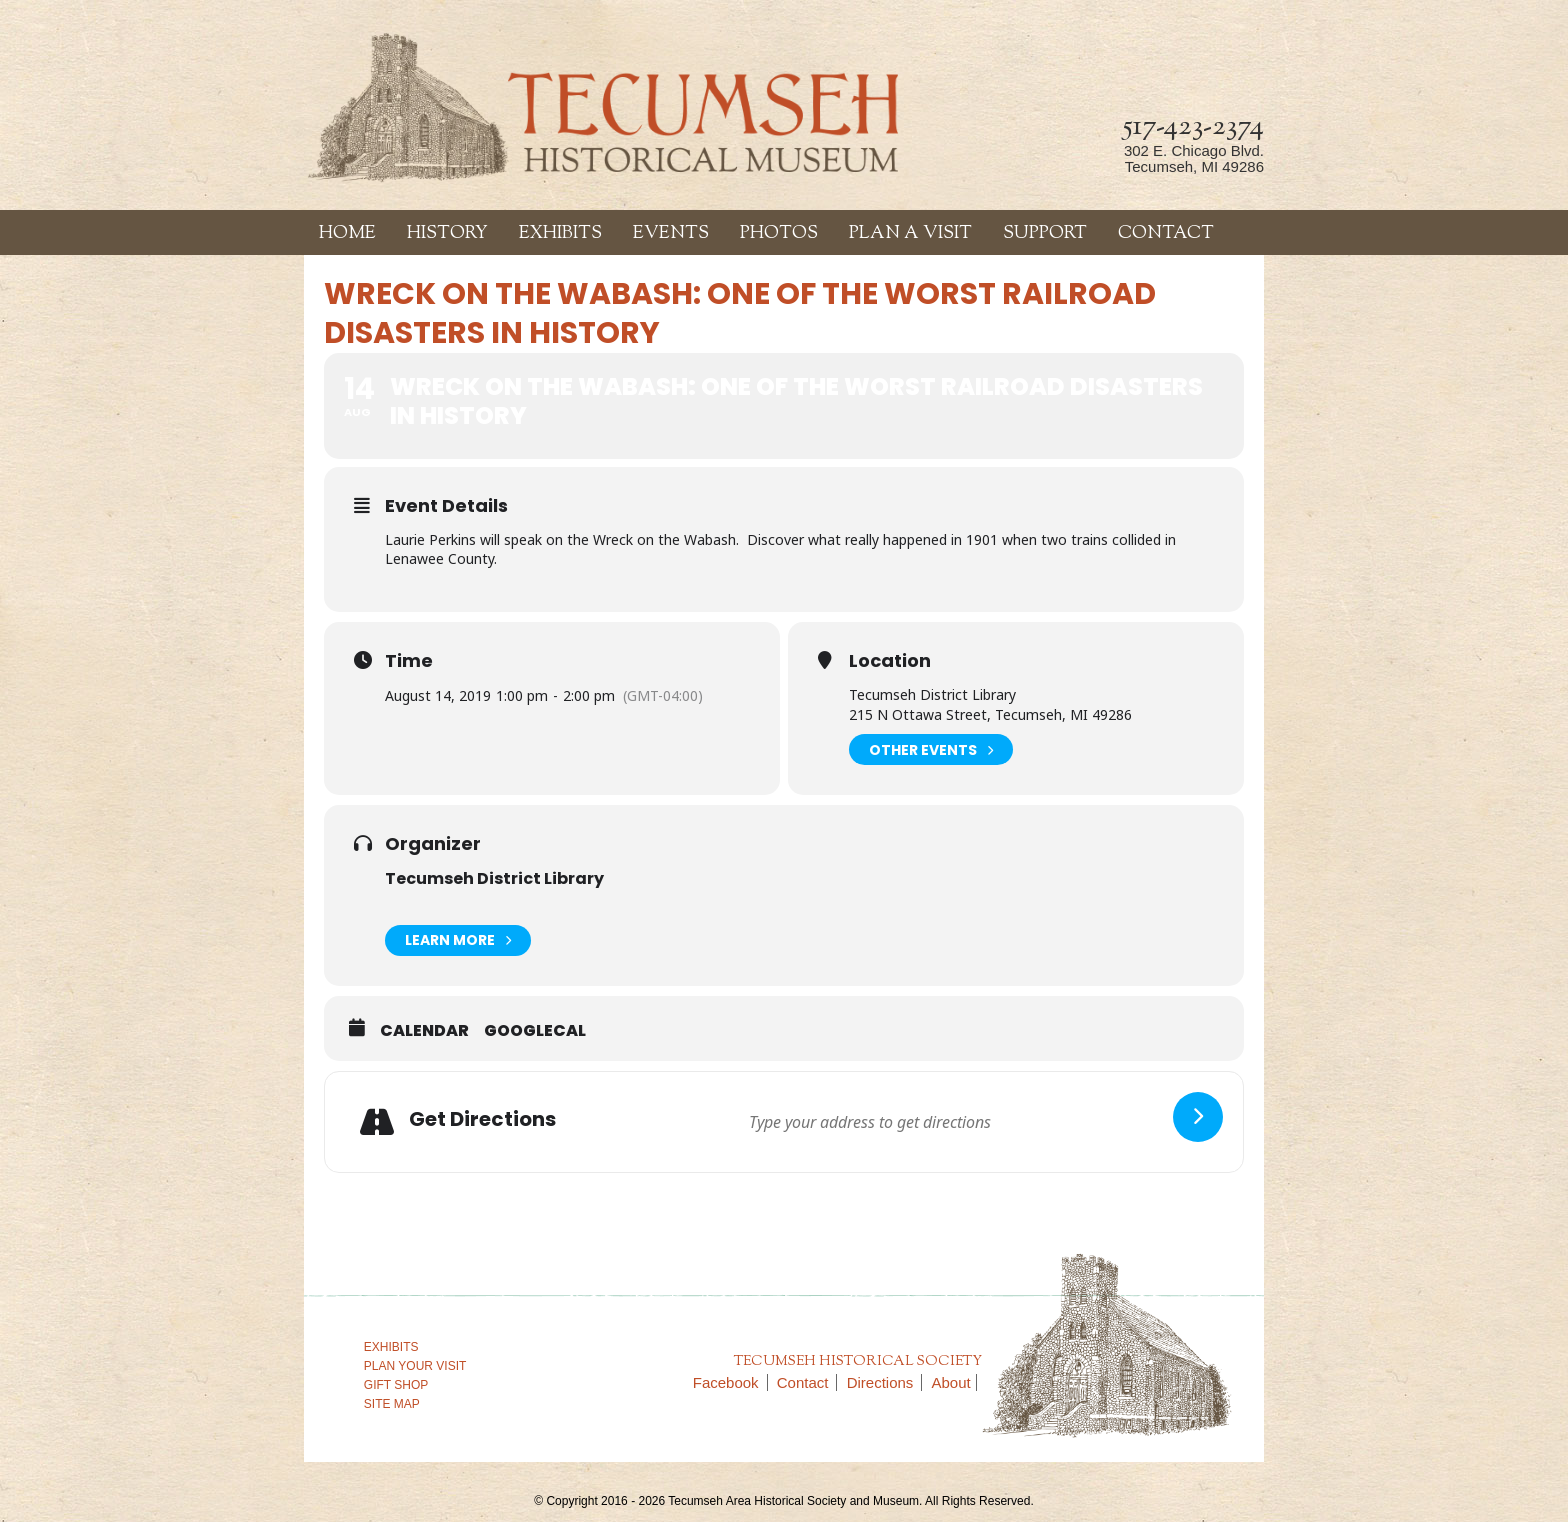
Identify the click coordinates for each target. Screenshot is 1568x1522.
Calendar (424, 1031)
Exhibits (560, 234)
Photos (779, 234)
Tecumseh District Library (494, 878)
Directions (885, 1382)
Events (671, 234)
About (951, 1382)
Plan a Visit (910, 234)
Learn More (458, 940)
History (447, 234)
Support (1045, 234)
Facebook (730, 1382)
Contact (1166, 234)
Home (347, 234)
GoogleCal (535, 1031)
